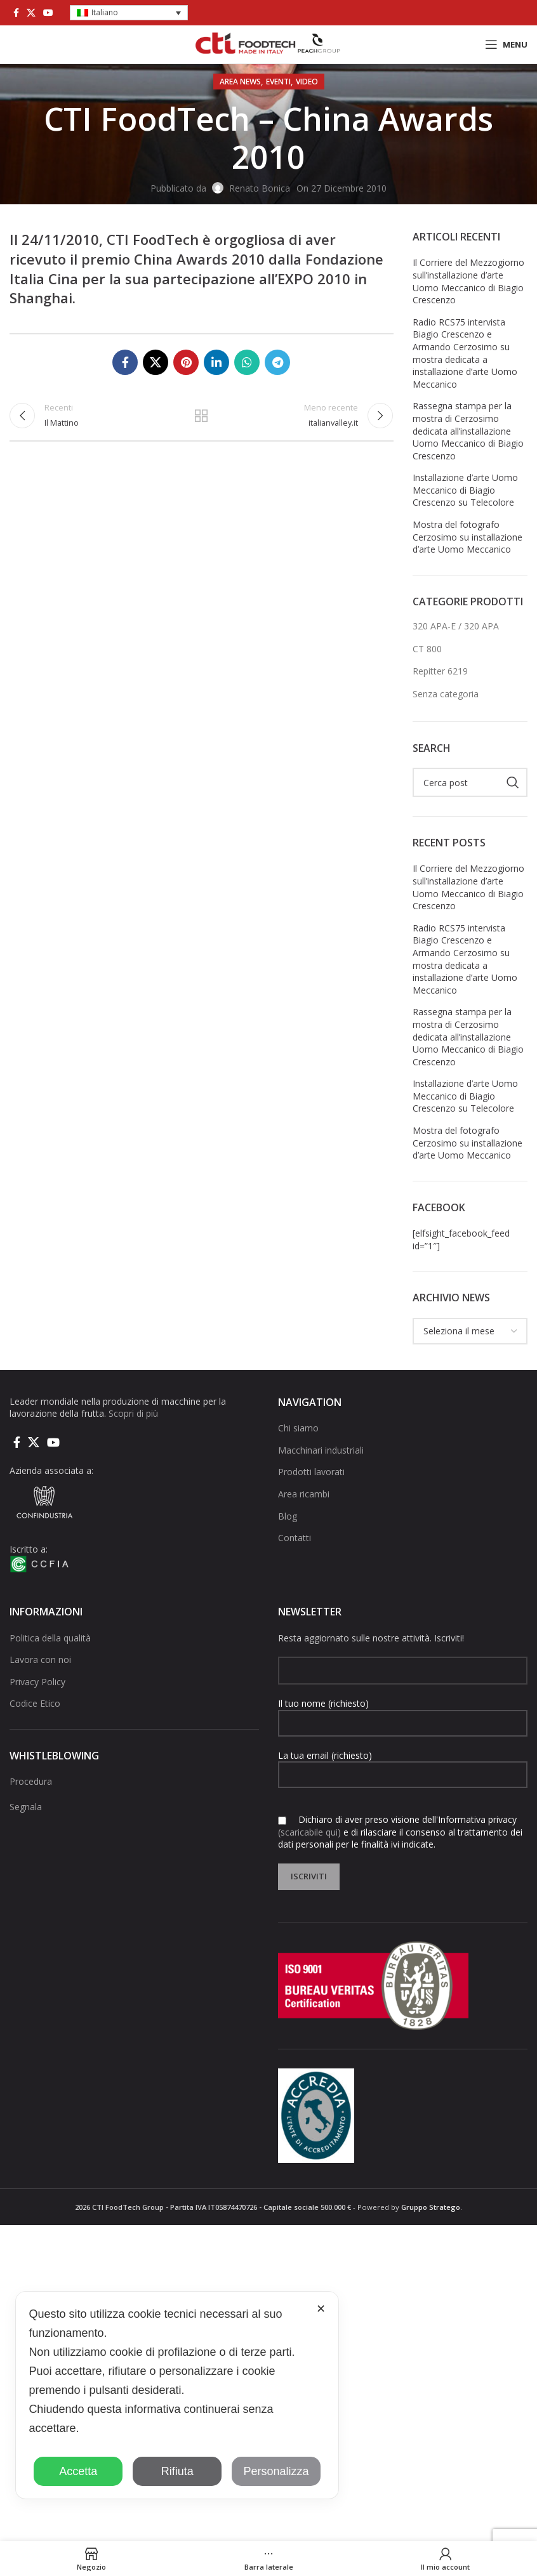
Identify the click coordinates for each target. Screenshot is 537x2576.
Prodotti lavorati (311, 1472)
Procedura (31, 1781)
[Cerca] (470, 782)
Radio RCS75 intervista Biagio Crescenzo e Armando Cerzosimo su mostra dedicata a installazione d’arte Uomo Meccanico (465, 353)
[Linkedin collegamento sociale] (216, 362)
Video (307, 81)
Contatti (294, 1538)
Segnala (26, 1807)
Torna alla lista (201, 420)
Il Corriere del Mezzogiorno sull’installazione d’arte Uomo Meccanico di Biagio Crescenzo (468, 281)
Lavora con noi (40, 1659)
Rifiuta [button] (177, 2471)
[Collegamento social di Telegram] (277, 362)
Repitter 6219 (440, 671)
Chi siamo (298, 1428)
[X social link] (31, 12)
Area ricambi (303, 1494)
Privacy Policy (37, 1682)
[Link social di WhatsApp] (247, 362)
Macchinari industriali (321, 1450)
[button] (129, 13)
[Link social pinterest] (186, 362)
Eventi (278, 81)
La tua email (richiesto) (402, 1764)
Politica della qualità (50, 1638)
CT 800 (427, 649)
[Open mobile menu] (506, 44)
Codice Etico (35, 1703)
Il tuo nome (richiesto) (402, 1712)
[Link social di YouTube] (48, 12)
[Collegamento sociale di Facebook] (16, 12)
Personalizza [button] (275, 2471)
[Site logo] (268, 43)
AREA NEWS (240, 81)
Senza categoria (446, 694)
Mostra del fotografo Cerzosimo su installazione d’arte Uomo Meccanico (467, 536)
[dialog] (177, 2395)
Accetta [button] (78, 2471)
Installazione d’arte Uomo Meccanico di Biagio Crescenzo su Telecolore (465, 489)
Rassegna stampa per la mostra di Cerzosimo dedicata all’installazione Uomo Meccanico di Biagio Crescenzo (468, 430)
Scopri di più (133, 1413)
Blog (287, 1516)
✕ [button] (321, 2309)
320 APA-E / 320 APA (456, 626)
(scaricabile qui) (309, 1832)
